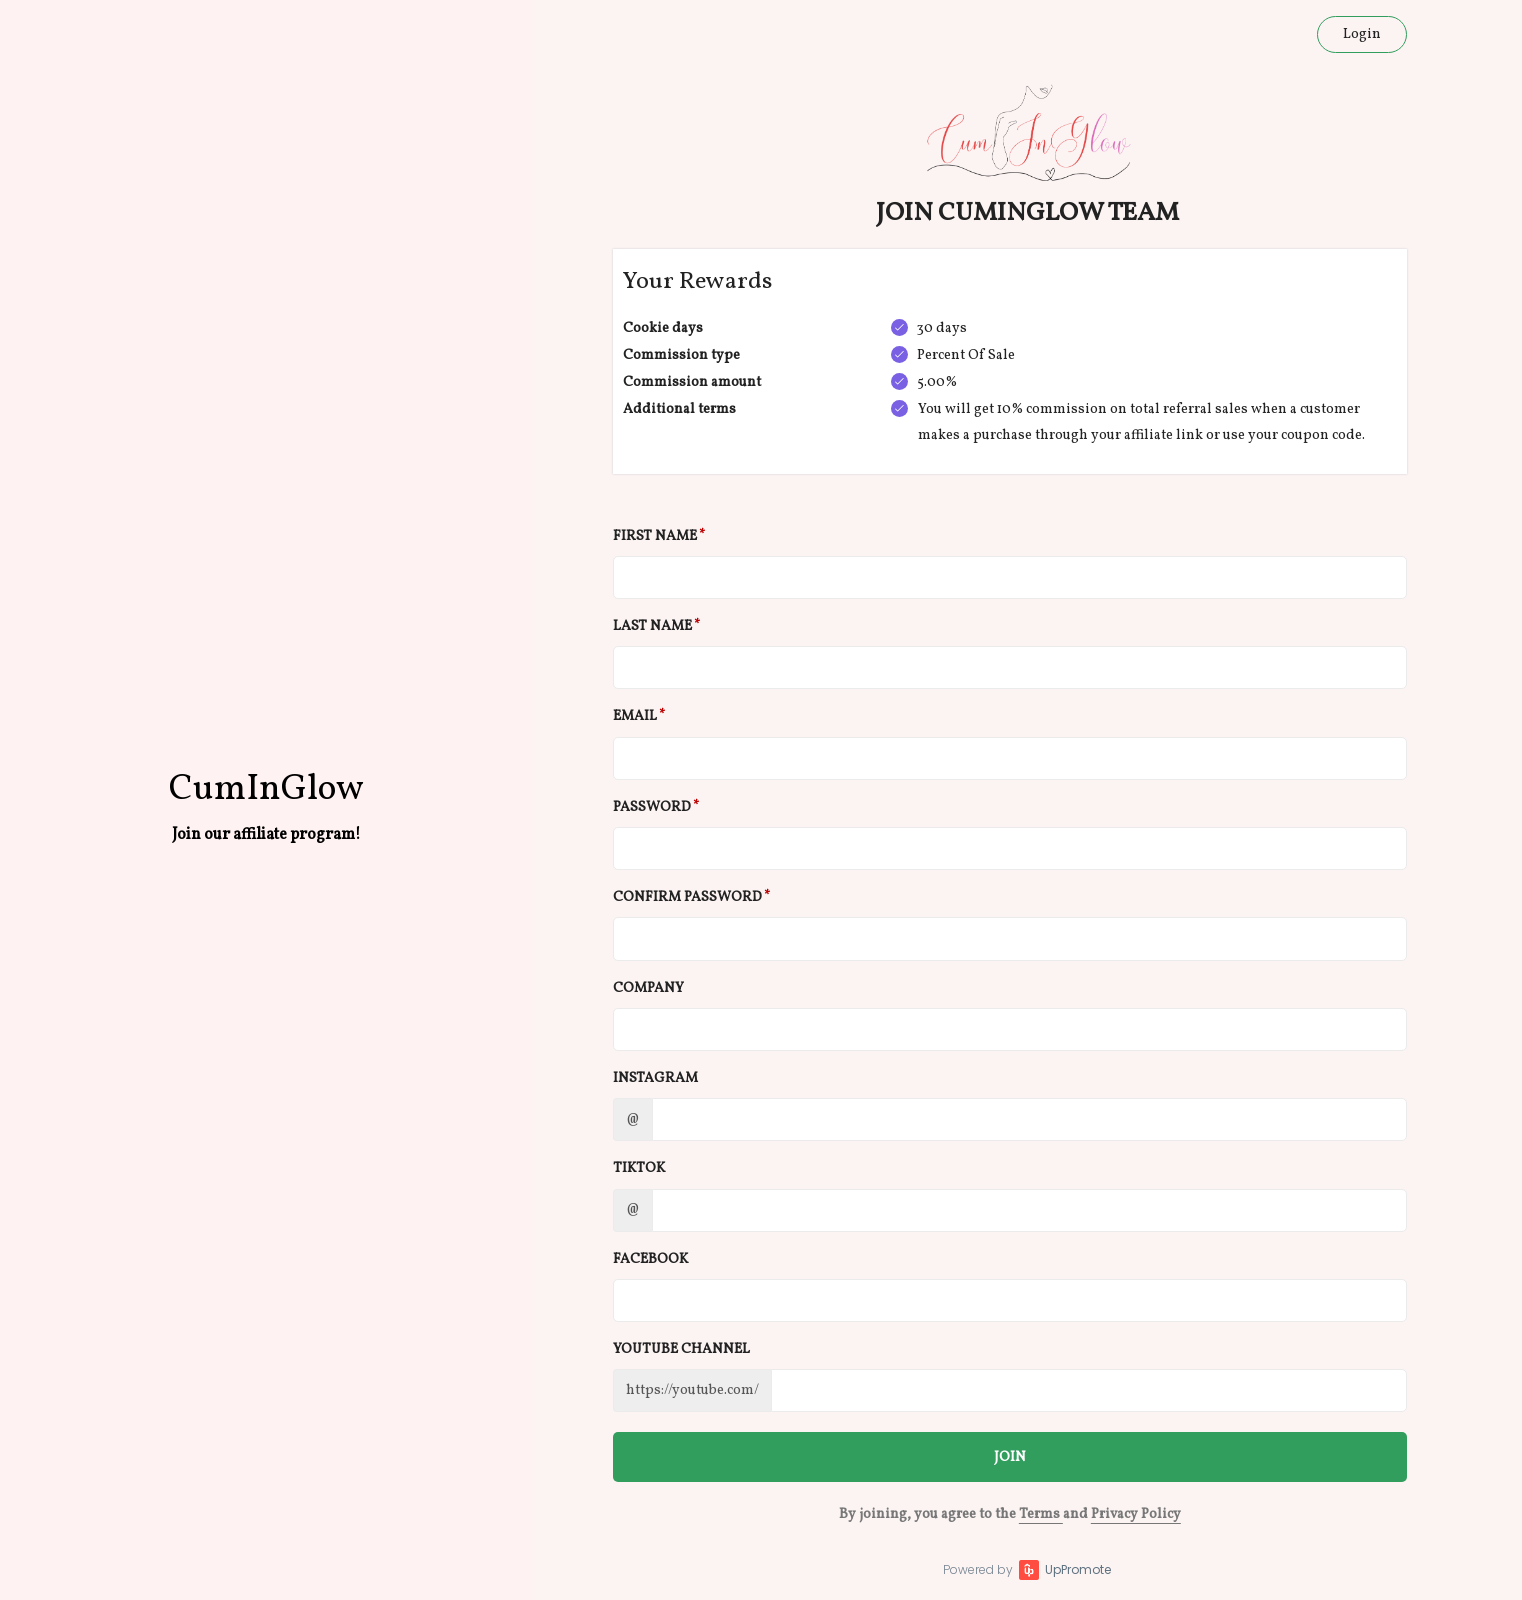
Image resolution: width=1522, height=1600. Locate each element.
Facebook (650, 1259)
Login (1362, 34)
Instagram (655, 1078)
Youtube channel (681, 1349)
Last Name (652, 626)
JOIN (1010, 1457)
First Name (655, 536)
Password (652, 807)
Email (635, 716)
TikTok (639, 1168)
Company (648, 988)
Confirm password (687, 897)
